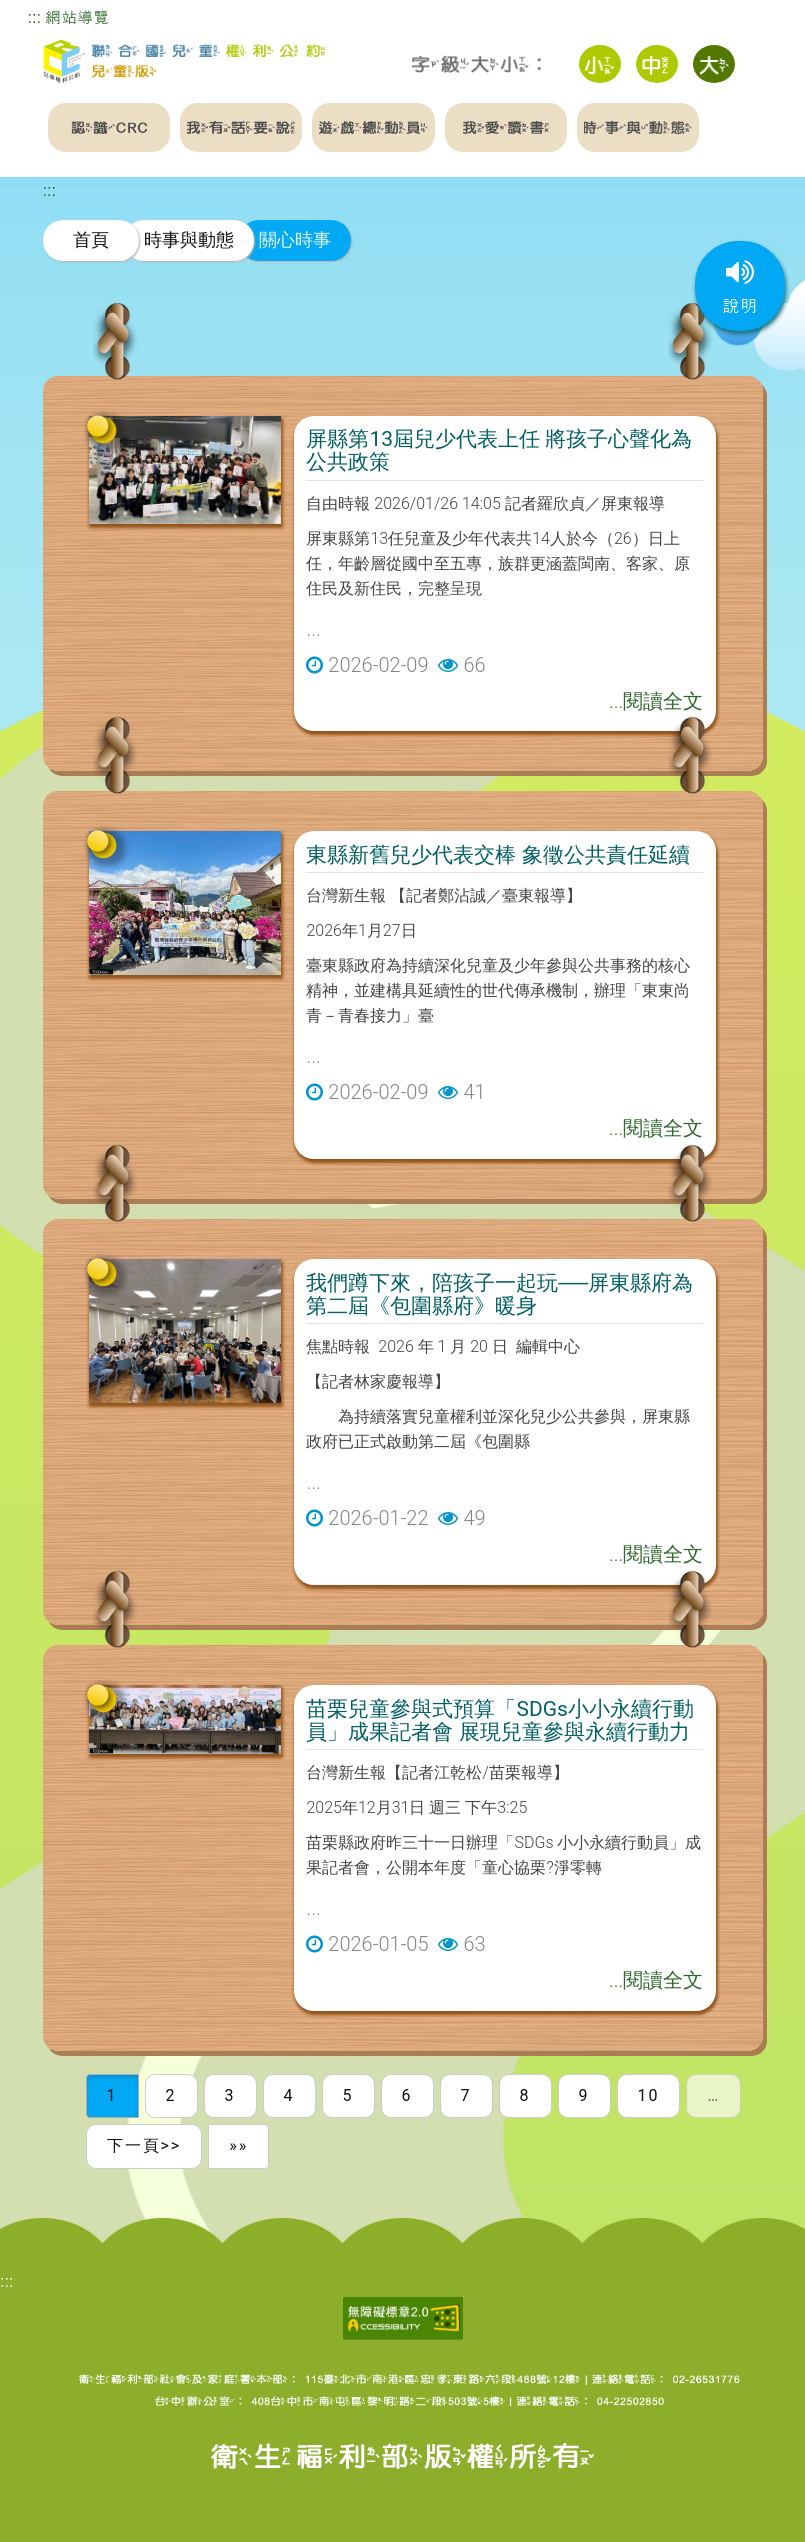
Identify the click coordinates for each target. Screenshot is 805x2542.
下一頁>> (144, 2145)
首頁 (91, 239)
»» (238, 2145)
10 (649, 2095)
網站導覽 (77, 17)
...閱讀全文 (656, 701)
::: (34, 17)
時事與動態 (189, 239)
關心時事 (295, 239)
